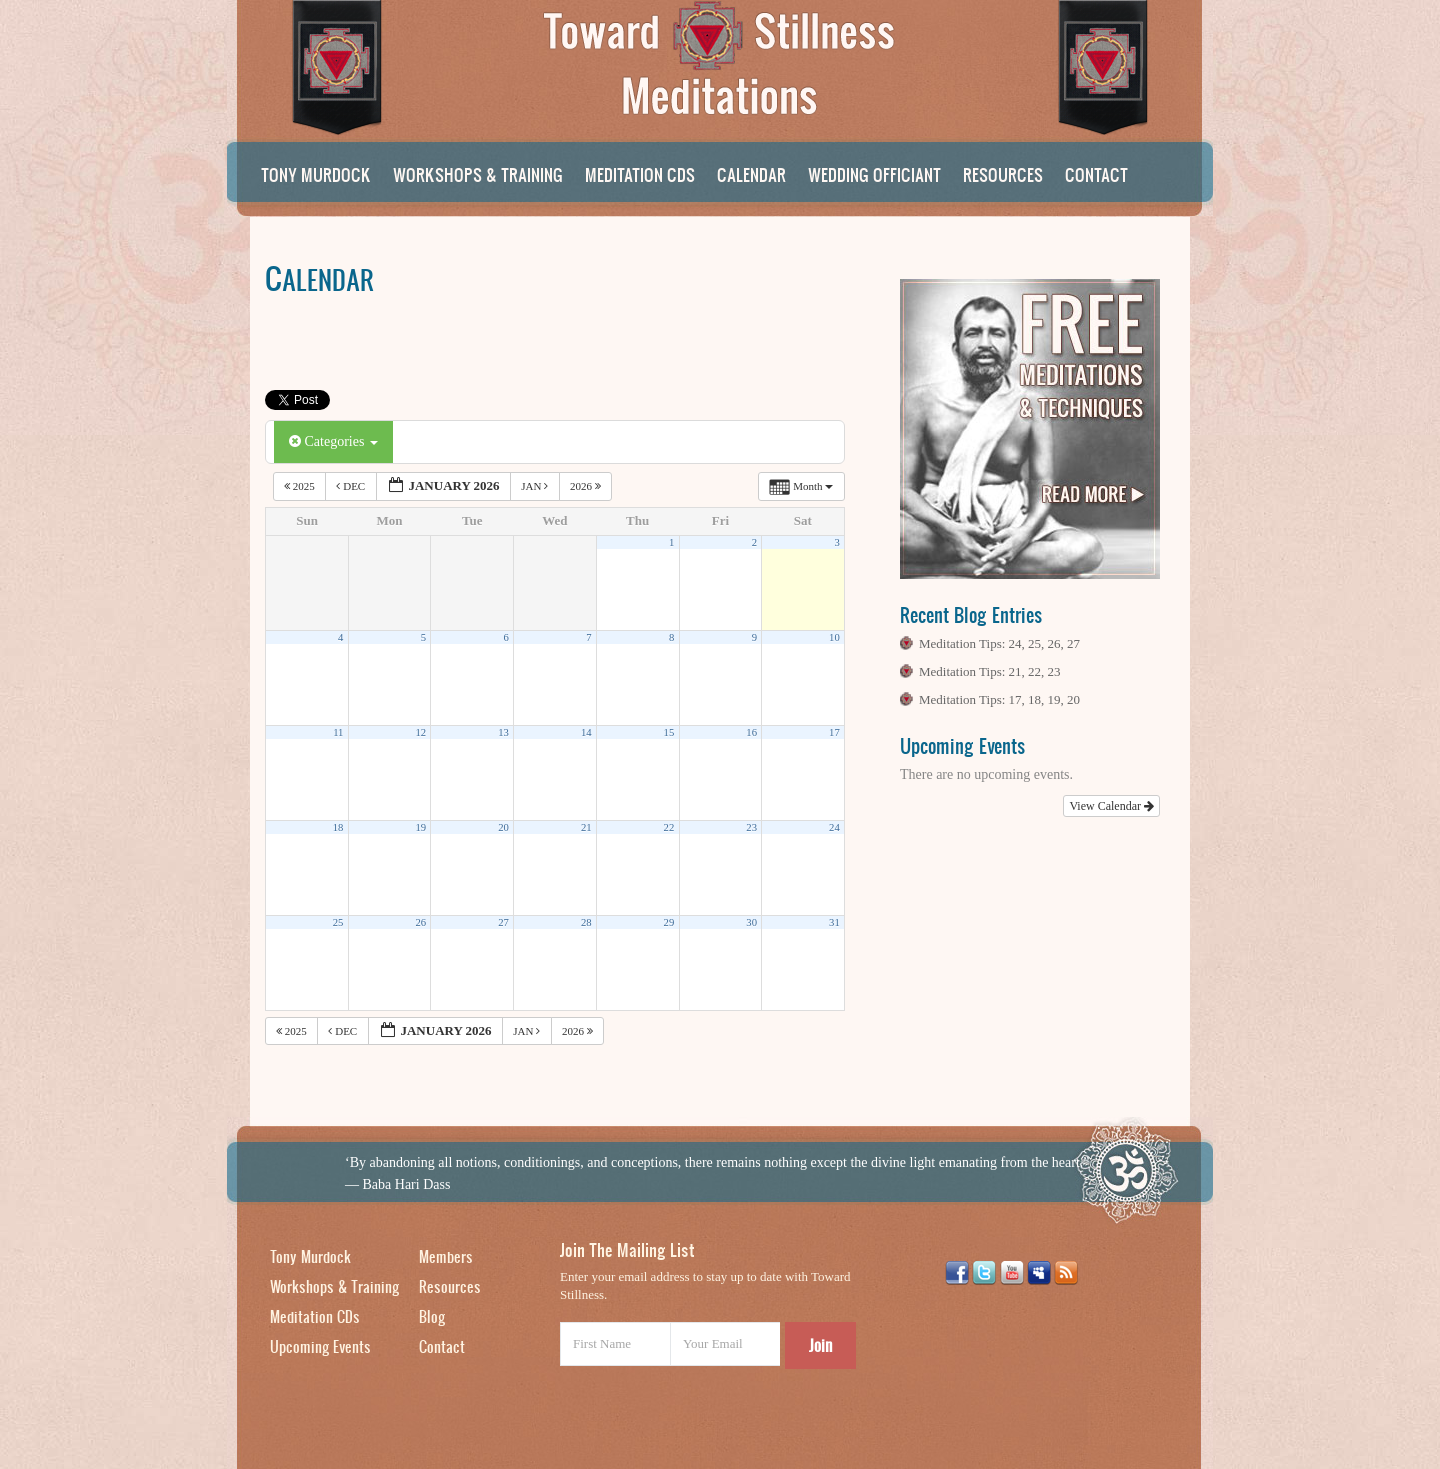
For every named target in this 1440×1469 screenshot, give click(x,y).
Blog (432, 1316)
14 (586, 732)
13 (503, 732)
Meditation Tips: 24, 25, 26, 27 (999, 643)
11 (338, 732)
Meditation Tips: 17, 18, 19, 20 (999, 699)
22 (669, 827)
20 (503, 827)
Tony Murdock (316, 174)
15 (669, 732)
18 (338, 827)
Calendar (751, 174)
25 (338, 922)
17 (834, 732)
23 (751, 827)
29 (669, 922)
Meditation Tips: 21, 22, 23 (990, 671)
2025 (301, 486)
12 (420, 732)
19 (420, 827)
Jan (536, 486)
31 (834, 922)
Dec (352, 486)
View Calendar (1111, 806)
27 (503, 922)
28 (586, 922)
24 (834, 827)
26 (420, 922)
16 (751, 732)
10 (834, 637)
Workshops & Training (478, 174)
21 (586, 827)
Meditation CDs (640, 174)
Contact (1096, 174)
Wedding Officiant (874, 174)
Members (446, 1256)
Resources (1003, 174)
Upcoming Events (320, 1346)
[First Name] (615, 1344)
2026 (587, 486)
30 (751, 922)
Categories (333, 441)
